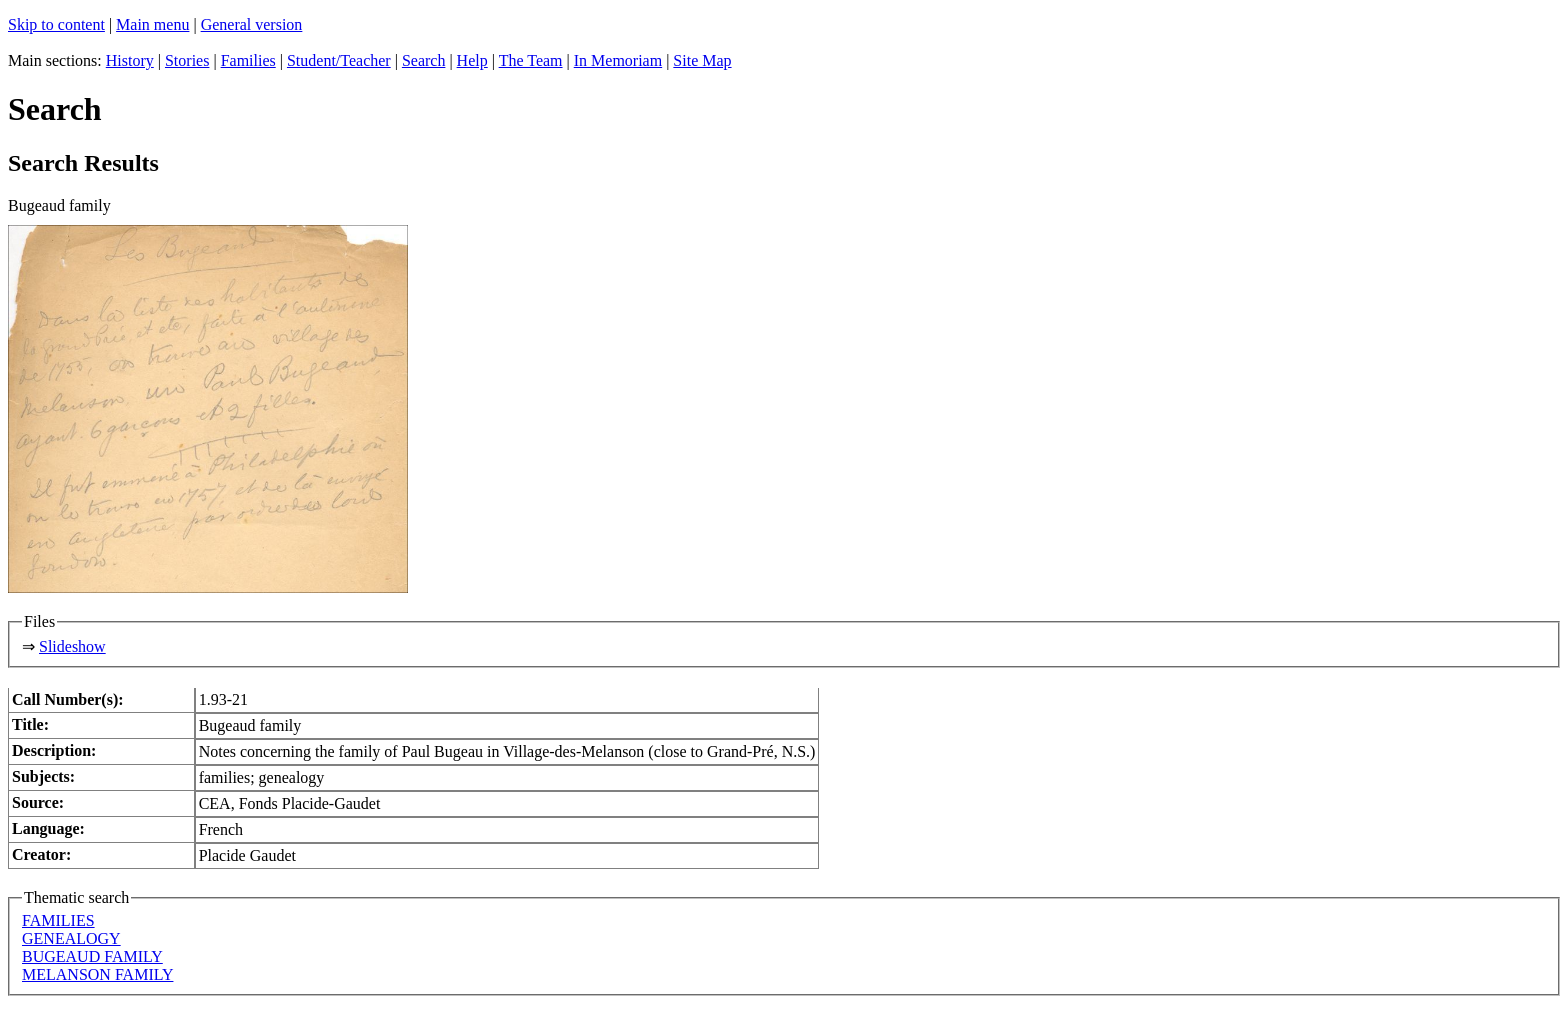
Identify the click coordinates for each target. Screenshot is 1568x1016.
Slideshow (72, 646)
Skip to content (56, 24)
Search (424, 60)
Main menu (152, 24)
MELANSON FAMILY (97, 974)
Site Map (702, 60)
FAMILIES (58, 920)
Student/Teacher (339, 60)
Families (248, 60)
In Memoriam (618, 60)
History (130, 60)
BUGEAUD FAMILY (92, 956)
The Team (531, 60)
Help (472, 60)
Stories (187, 60)
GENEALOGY (71, 938)
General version (252, 24)
